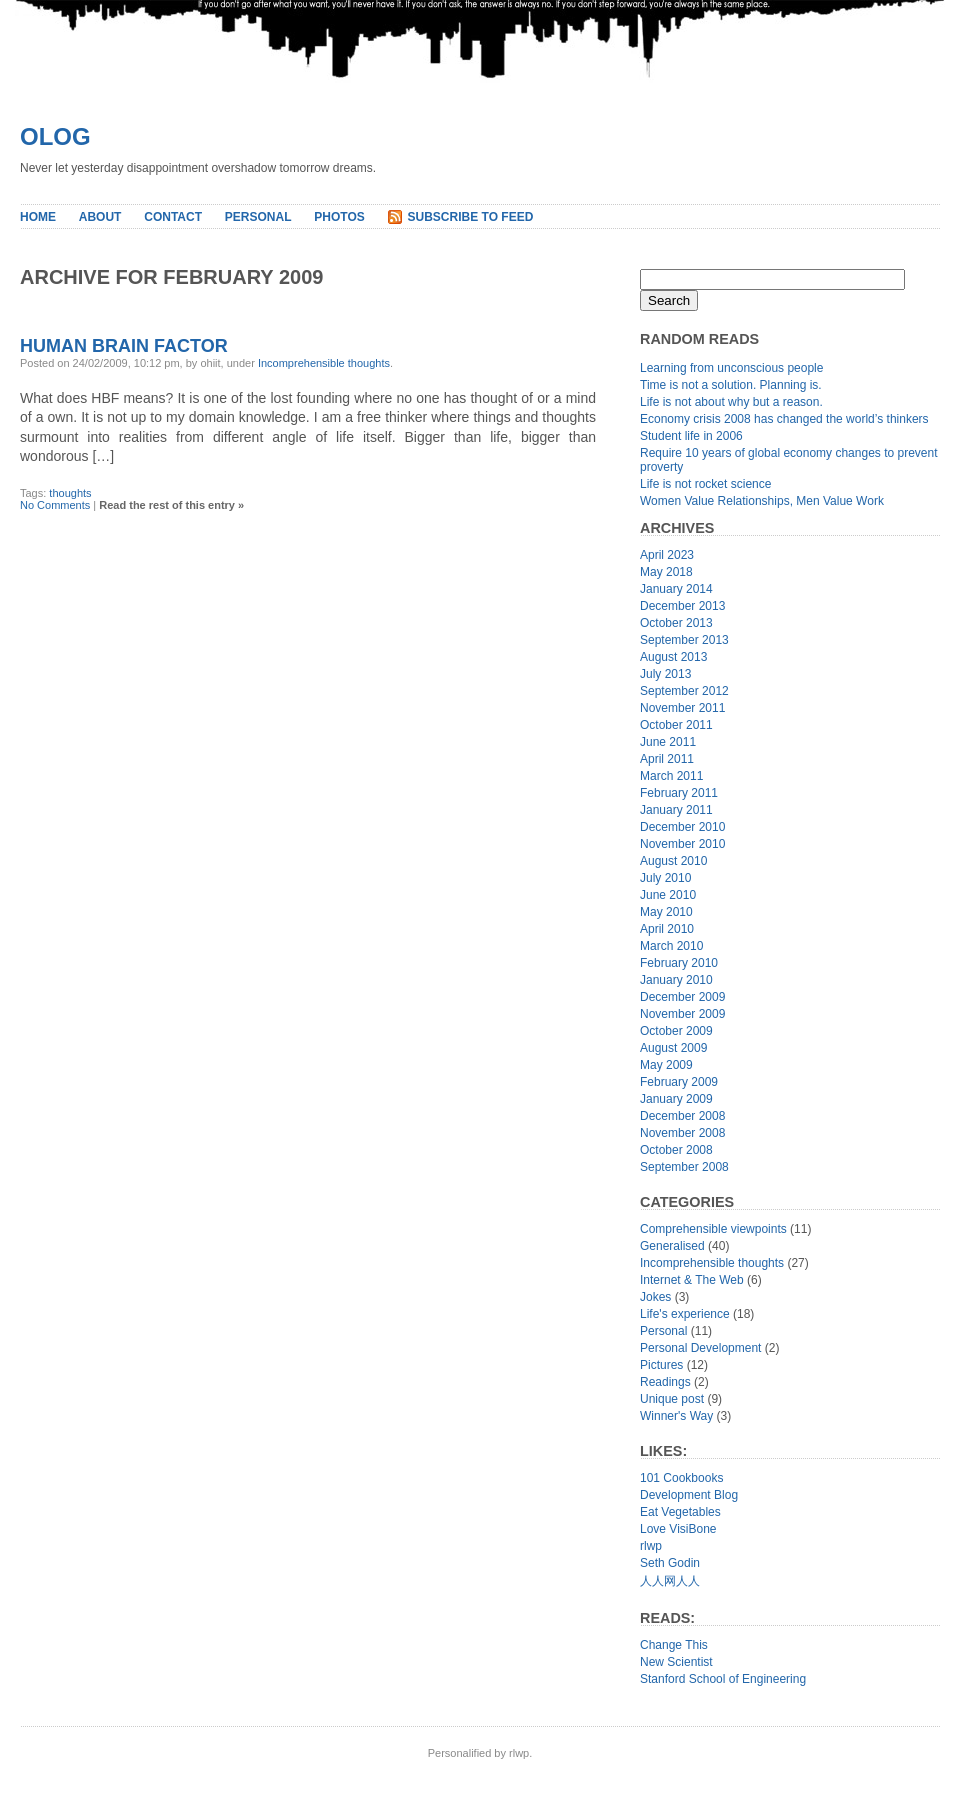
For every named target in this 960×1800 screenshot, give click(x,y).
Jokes (655, 1297)
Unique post (672, 1399)
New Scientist (676, 1662)
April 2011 (667, 759)
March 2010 (671, 946)
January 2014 (676, 589)
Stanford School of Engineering (723, 1679)
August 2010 (673, 861)
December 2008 (682, 1116)
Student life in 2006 (691, 436)
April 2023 (667, 555)
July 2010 (665, 878)
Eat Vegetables (680, 1512)
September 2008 (684, 1167)
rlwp (651, 1546)
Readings (665, 1382)
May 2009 (666, 1065)
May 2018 (666, 572)
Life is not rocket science (705, 484)
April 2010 (667, 929)
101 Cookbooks (681, 1478)
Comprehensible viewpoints (713, 1229)
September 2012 (684, 691)
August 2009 (673, 1048)
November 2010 (682, 844)
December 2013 (682, 606)
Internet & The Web (692, 1280)
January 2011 (676, 810)
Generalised (672, 1246)
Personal (258, 217)
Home (38, 217)
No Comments (55, 505)
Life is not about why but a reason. (731, 402)
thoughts (70, 493)
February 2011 (679, 793)
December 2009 (682, 997)
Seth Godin (670, 1563)
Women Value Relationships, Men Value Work (762, 501)
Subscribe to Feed (471, 217)
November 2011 (682, 708)
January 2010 (676, 980)
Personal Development (700, 1348)
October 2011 (676, 725)
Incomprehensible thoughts (324, 363)
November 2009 (682, 1014)
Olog (55, 136)
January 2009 (676, 1099)
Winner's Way (676, 1416)
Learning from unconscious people (731, 368)
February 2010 (679, 963)
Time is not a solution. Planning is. (731, 385)
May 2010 (666, 912)
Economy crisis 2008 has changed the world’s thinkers (784, 419)
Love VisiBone (678, 1529)
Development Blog (689, 1495)
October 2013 (676, 623)
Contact (173, 217)
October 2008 (676, 1150)
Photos (339, 217)
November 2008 (682, 1133)
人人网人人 (670, 1581)
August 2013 (673, 657)
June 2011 (668, 742)
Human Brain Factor (124, 346)
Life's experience (685, 1314)
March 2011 (671, 776)
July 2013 (665, 674)
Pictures (661, 1365)
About (100, 217)
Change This (674, 1645)
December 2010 (682, 827)
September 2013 (684, 640)
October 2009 (676, 1031)
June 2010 (668, 895)
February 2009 (679, 1082)
